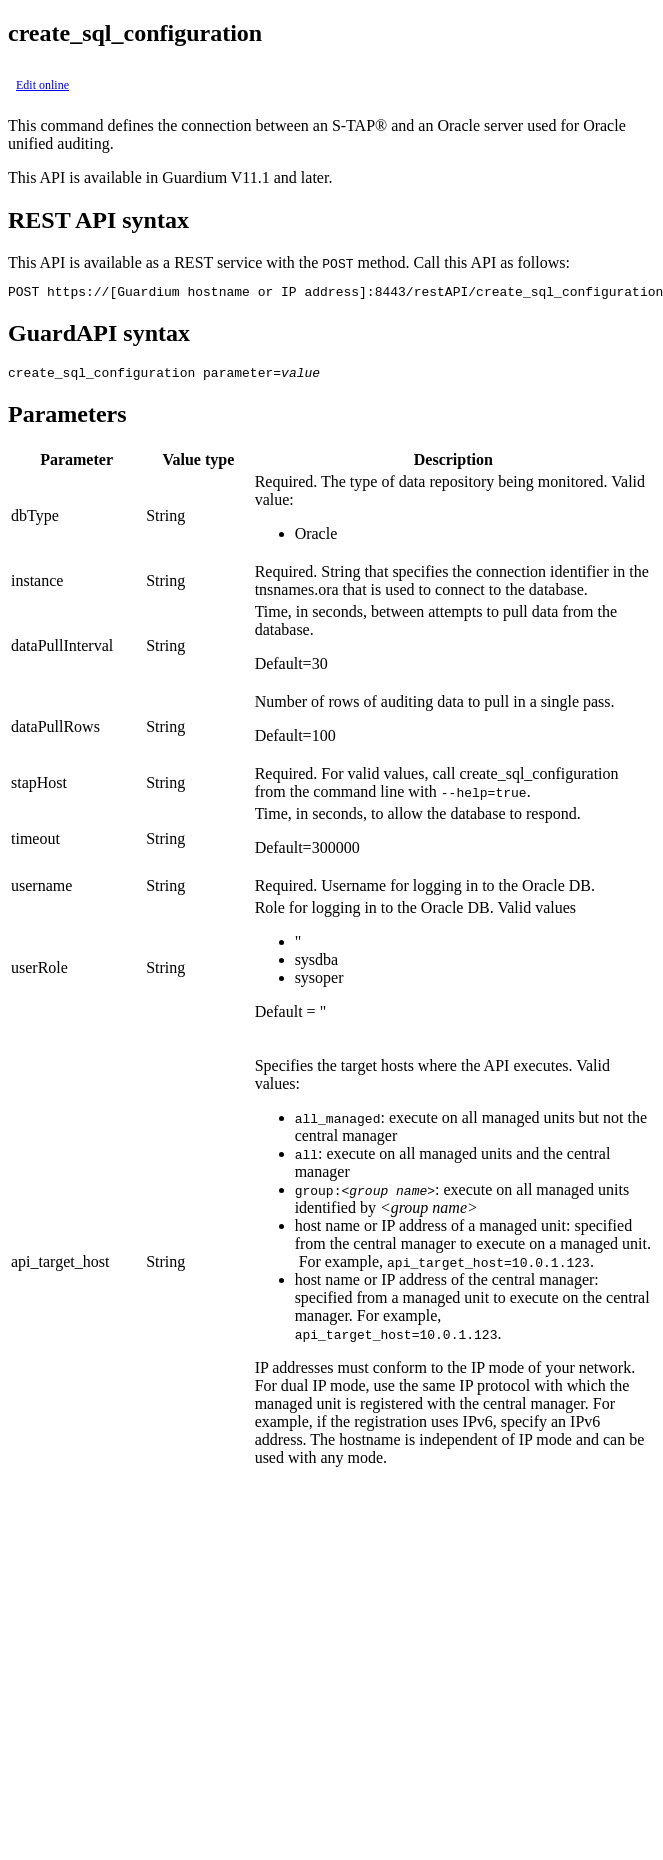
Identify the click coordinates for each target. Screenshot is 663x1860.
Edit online (42, 85)
